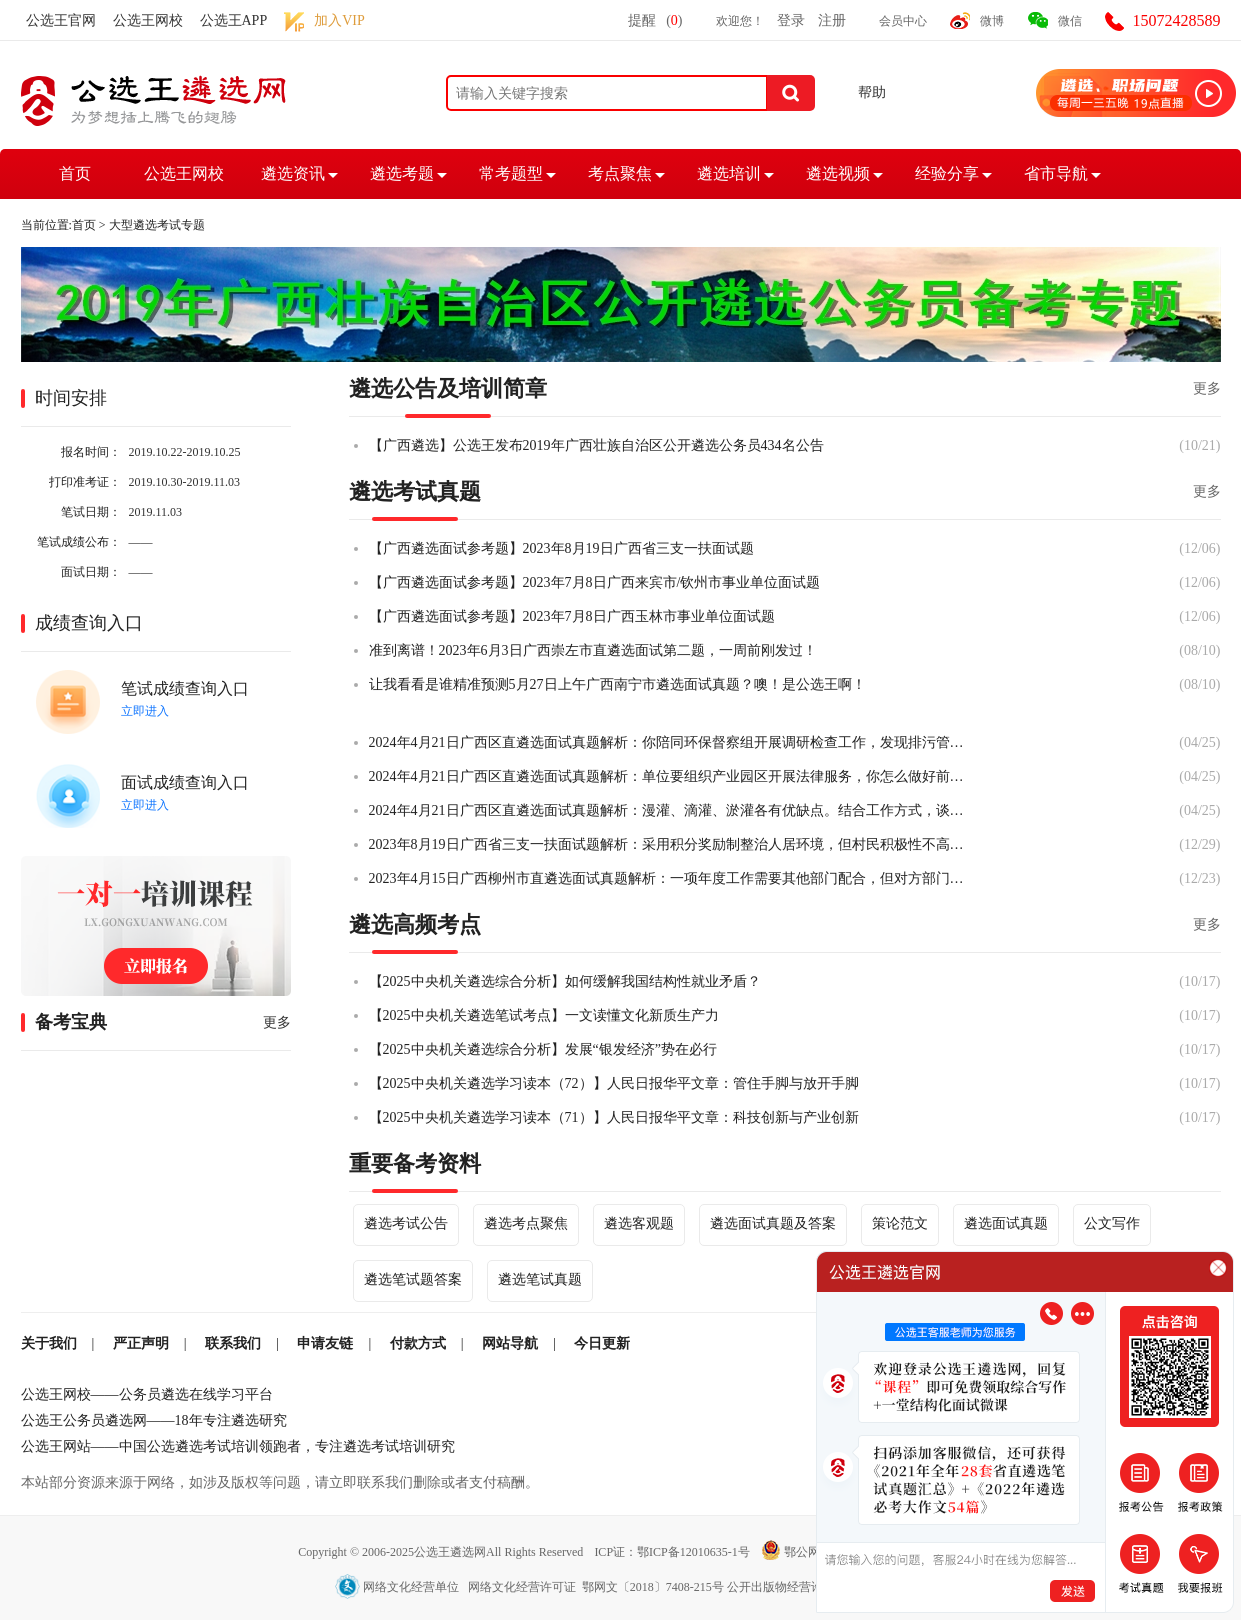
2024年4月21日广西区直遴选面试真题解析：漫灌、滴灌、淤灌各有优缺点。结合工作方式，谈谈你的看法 (669, 810)
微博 (992, 21)
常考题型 (511, 173)
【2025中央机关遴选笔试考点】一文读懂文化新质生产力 (544, 1015)
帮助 (872, 92)
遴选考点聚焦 (526, 1223)
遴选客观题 (639, 1223)
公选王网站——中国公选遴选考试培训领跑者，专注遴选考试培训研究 (238, 1446)
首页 (75, 173)
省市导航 (1056, 173)
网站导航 (510, 1343)
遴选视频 (838, 173)
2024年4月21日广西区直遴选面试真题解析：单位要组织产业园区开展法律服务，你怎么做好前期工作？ (669, 776)
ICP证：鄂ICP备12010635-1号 (673, 1552)
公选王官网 (61, 20)
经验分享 (947, 173)
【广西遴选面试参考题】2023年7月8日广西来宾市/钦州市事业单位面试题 (595, 582)
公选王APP (234, 20)
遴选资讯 (293, 173)
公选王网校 (148, 20)
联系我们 (233, 1343)
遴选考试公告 (406, 1223)
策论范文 (900, 1223)
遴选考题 (402, 173)
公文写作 (1112, 1223)
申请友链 (325, 1343)
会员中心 (903, 21)
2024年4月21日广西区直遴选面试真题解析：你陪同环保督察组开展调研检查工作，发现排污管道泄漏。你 (669, 742)
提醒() (655, 20)
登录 (791, 20)
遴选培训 (729, 173)
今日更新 (602, 1343)
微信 (1070, 21)
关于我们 (49, 1343)
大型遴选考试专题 (157, 225)
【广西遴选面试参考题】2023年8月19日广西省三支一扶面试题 (561, 548)
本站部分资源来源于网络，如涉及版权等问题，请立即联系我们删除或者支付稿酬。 (280, 1482)
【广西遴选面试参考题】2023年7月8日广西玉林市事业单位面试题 (572, 616)
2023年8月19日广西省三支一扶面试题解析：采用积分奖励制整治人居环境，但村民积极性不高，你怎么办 (669, 844)
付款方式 (418, 1343)
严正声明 (141, 1343)
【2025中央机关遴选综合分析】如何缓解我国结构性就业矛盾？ (565, 981)
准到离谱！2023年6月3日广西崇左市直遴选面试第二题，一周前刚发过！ (593, 650)
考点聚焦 (620, 173)
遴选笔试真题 (540, 1279)
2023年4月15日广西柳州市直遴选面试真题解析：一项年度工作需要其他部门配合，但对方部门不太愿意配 (669, 878)
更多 (277, 1022)
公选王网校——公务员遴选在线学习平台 (147, 1394)
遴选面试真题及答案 (773, 1223)
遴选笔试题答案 (413, 1279)
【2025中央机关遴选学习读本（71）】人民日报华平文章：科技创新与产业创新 (614, 1117)
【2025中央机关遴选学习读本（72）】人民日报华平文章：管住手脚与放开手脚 (614, 1083)
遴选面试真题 (1006, 1223)
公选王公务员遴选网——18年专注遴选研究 (154, 1420)
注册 (832, 20)
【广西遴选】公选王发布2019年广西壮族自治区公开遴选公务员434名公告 (596, 445)
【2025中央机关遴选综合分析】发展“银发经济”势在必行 (543, 1049)
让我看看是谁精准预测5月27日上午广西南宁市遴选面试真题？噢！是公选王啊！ (617, 684)
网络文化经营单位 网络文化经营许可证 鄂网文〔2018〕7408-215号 (531, 1587)
